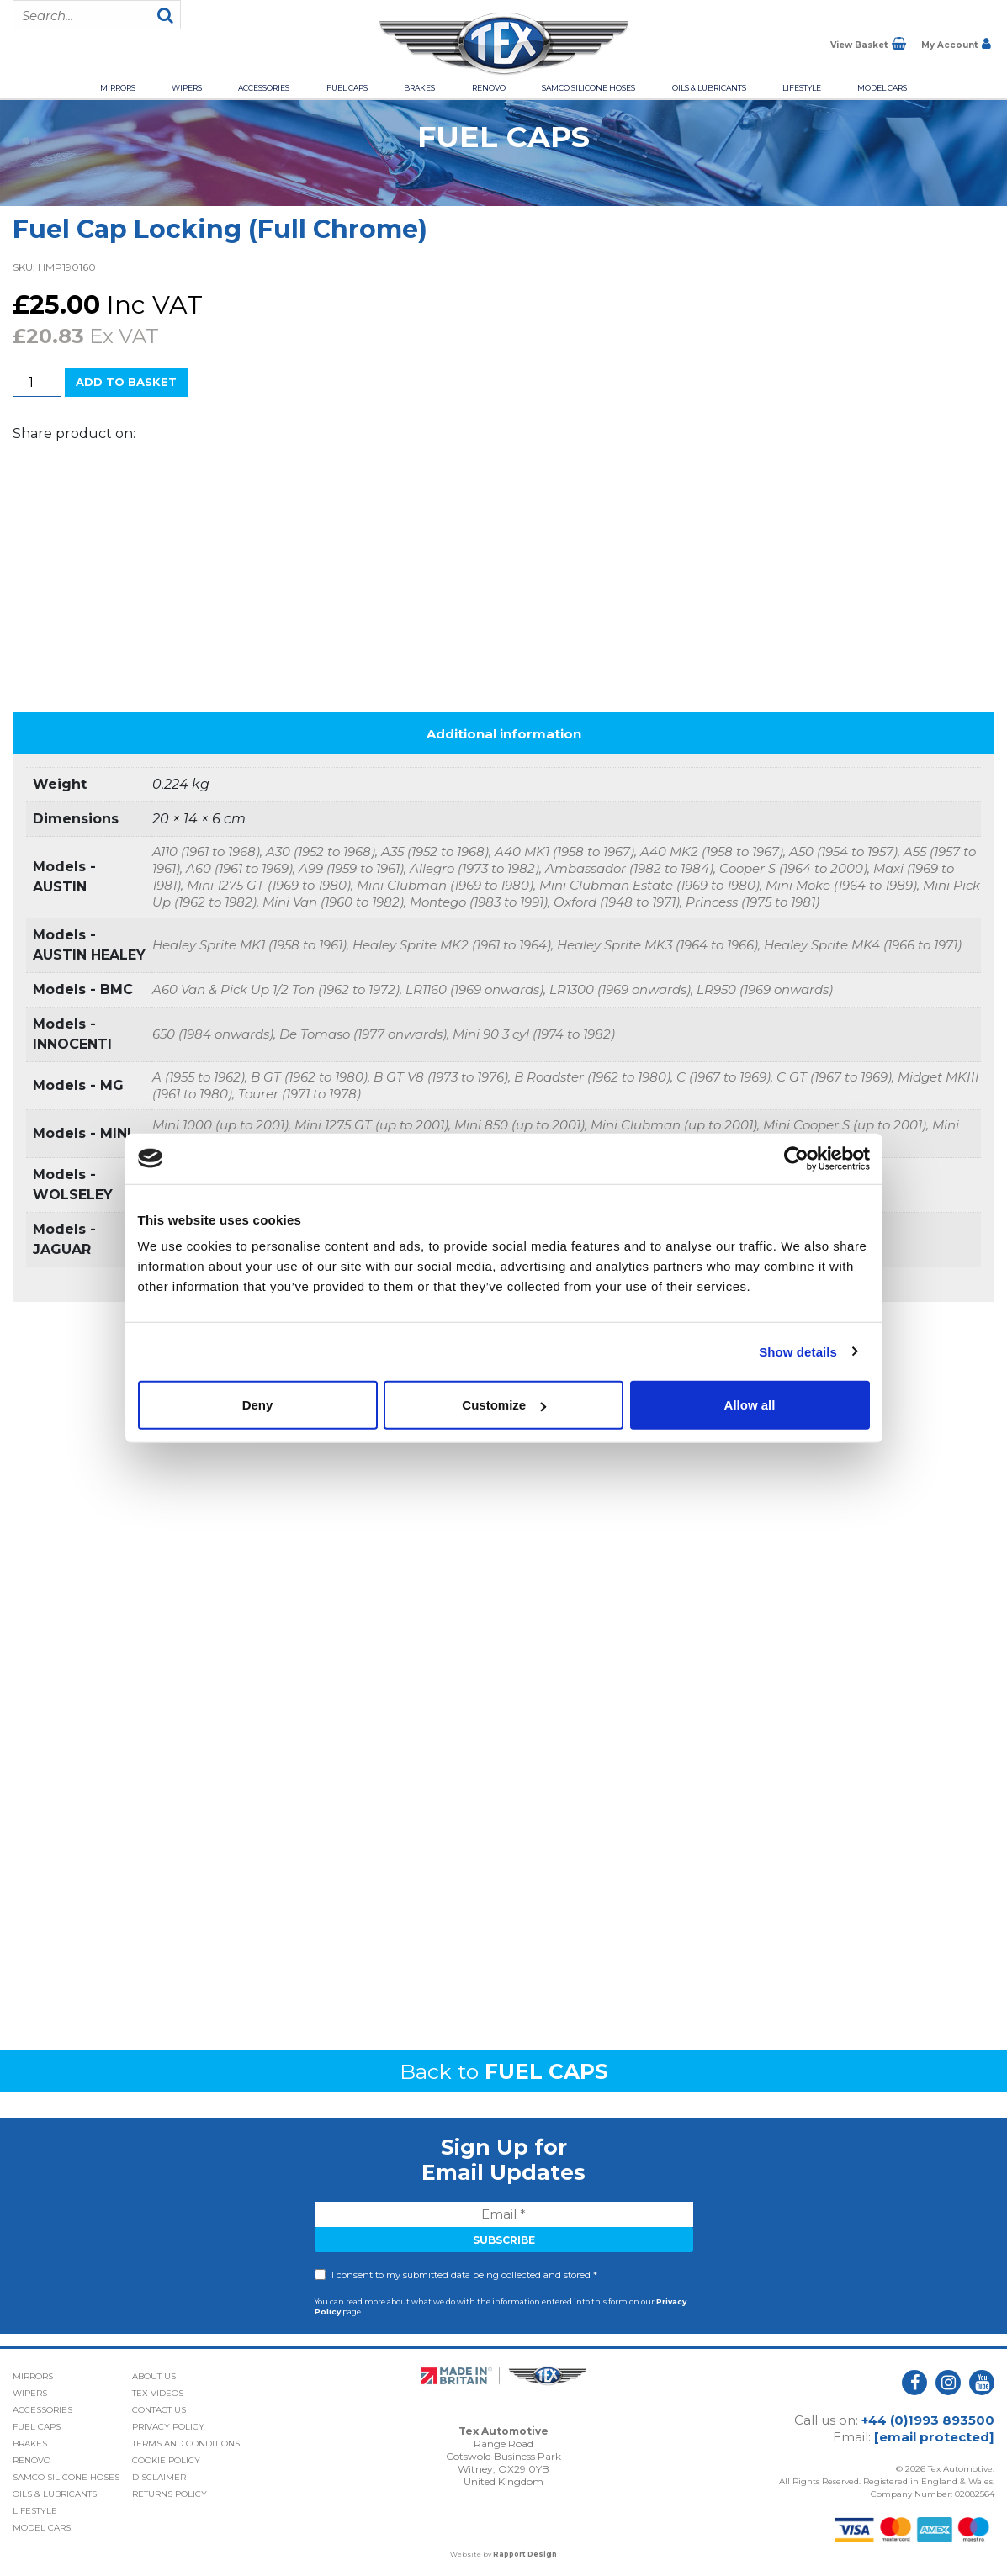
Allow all (750, 1405)
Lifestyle (801, 88)
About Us (154, 2376)
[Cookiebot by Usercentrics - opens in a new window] (796, 1158)
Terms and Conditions (186, 2443)
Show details (798, 1351)
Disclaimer (159, 2477)
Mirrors (117, 88)
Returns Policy (169, 2494)
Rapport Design (525, 2554)
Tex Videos (157, 2393)
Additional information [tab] (504, 734)
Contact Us (159, 2409)
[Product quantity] (37, 382)
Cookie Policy (166, 2460)
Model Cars (882, 88)
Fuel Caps (347, 88)
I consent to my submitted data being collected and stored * (464, 2275)
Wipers (187, 88)
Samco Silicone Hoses (588, 88)
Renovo (489, 88)
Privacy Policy (168, 2426)
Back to (504, 2071)
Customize (504, 1405)
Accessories (263, 88)
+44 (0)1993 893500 (927, 2420)
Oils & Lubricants (709, 88)
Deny (257, 1405)
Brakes (419, 88)
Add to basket (126, 382)
